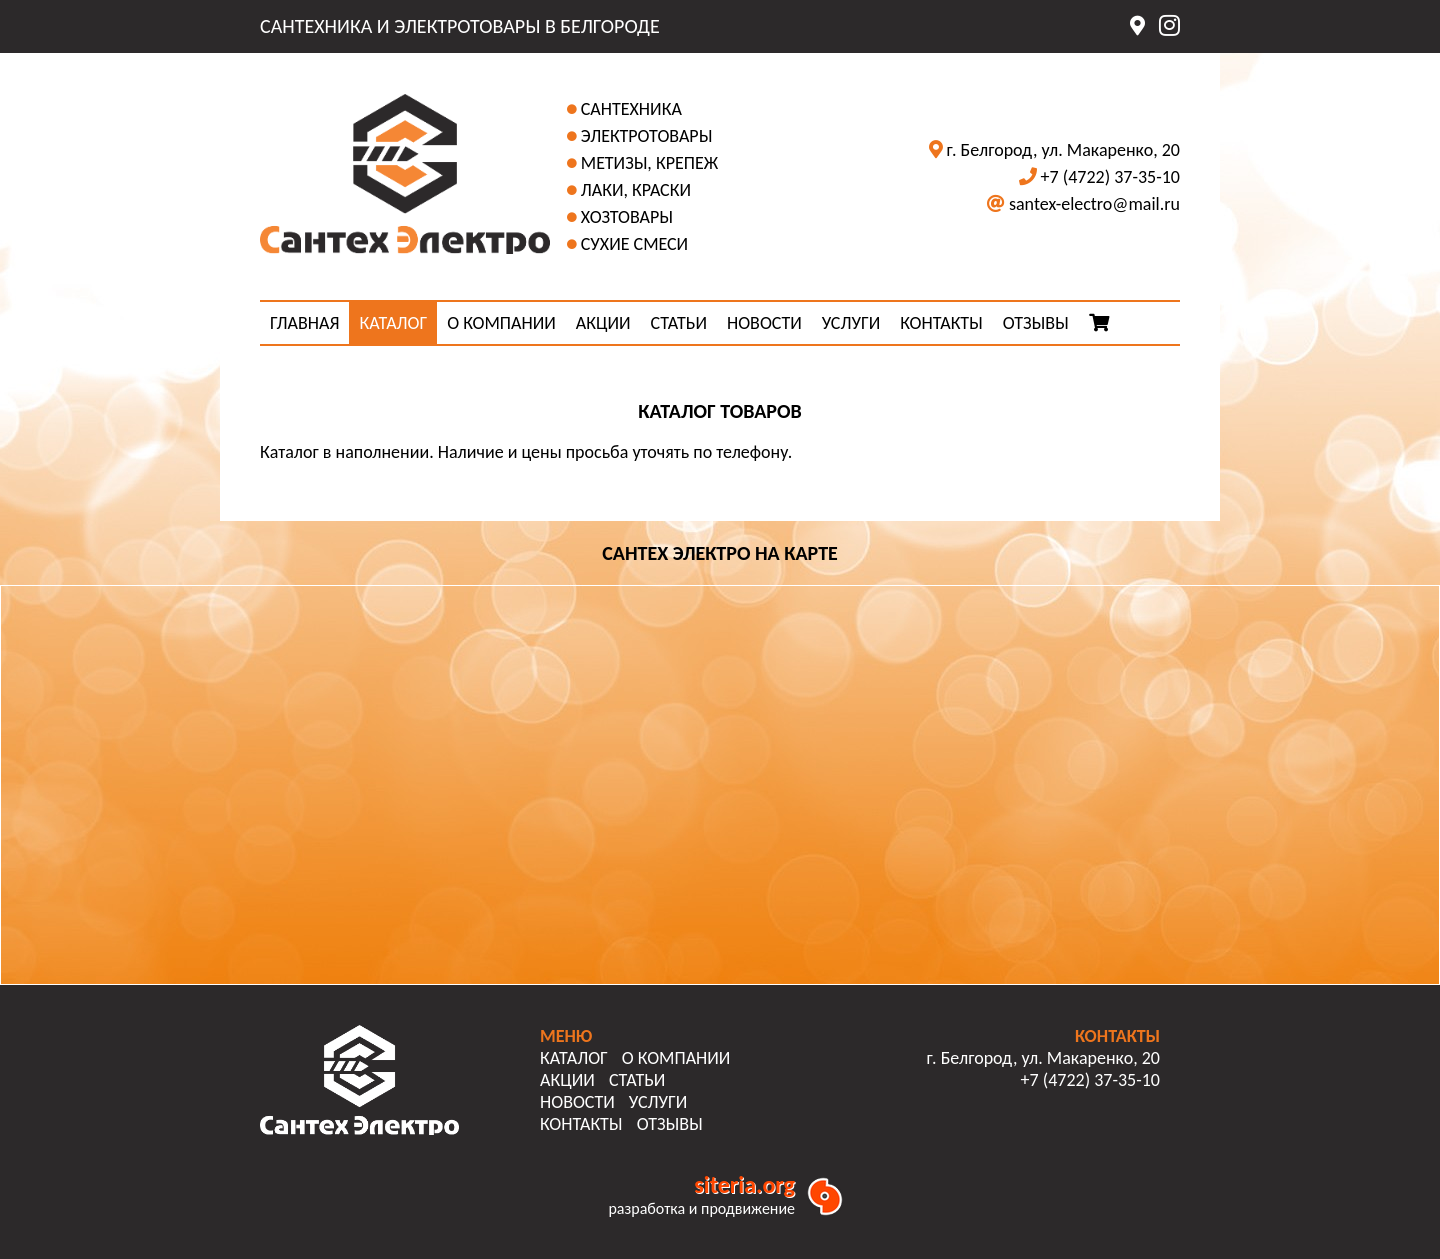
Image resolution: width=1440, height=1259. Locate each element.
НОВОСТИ (764, 323)
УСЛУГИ (851, 323)
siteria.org (744, 1184)
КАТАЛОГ (393, 323)
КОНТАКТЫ (941, 323)
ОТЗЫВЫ (1036, 323)
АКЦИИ (603, 323)
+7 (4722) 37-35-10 (1110, 177)
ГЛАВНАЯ (304, 323)
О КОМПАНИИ (501, 323)
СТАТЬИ (679, 323)
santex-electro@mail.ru (1094, 204)
